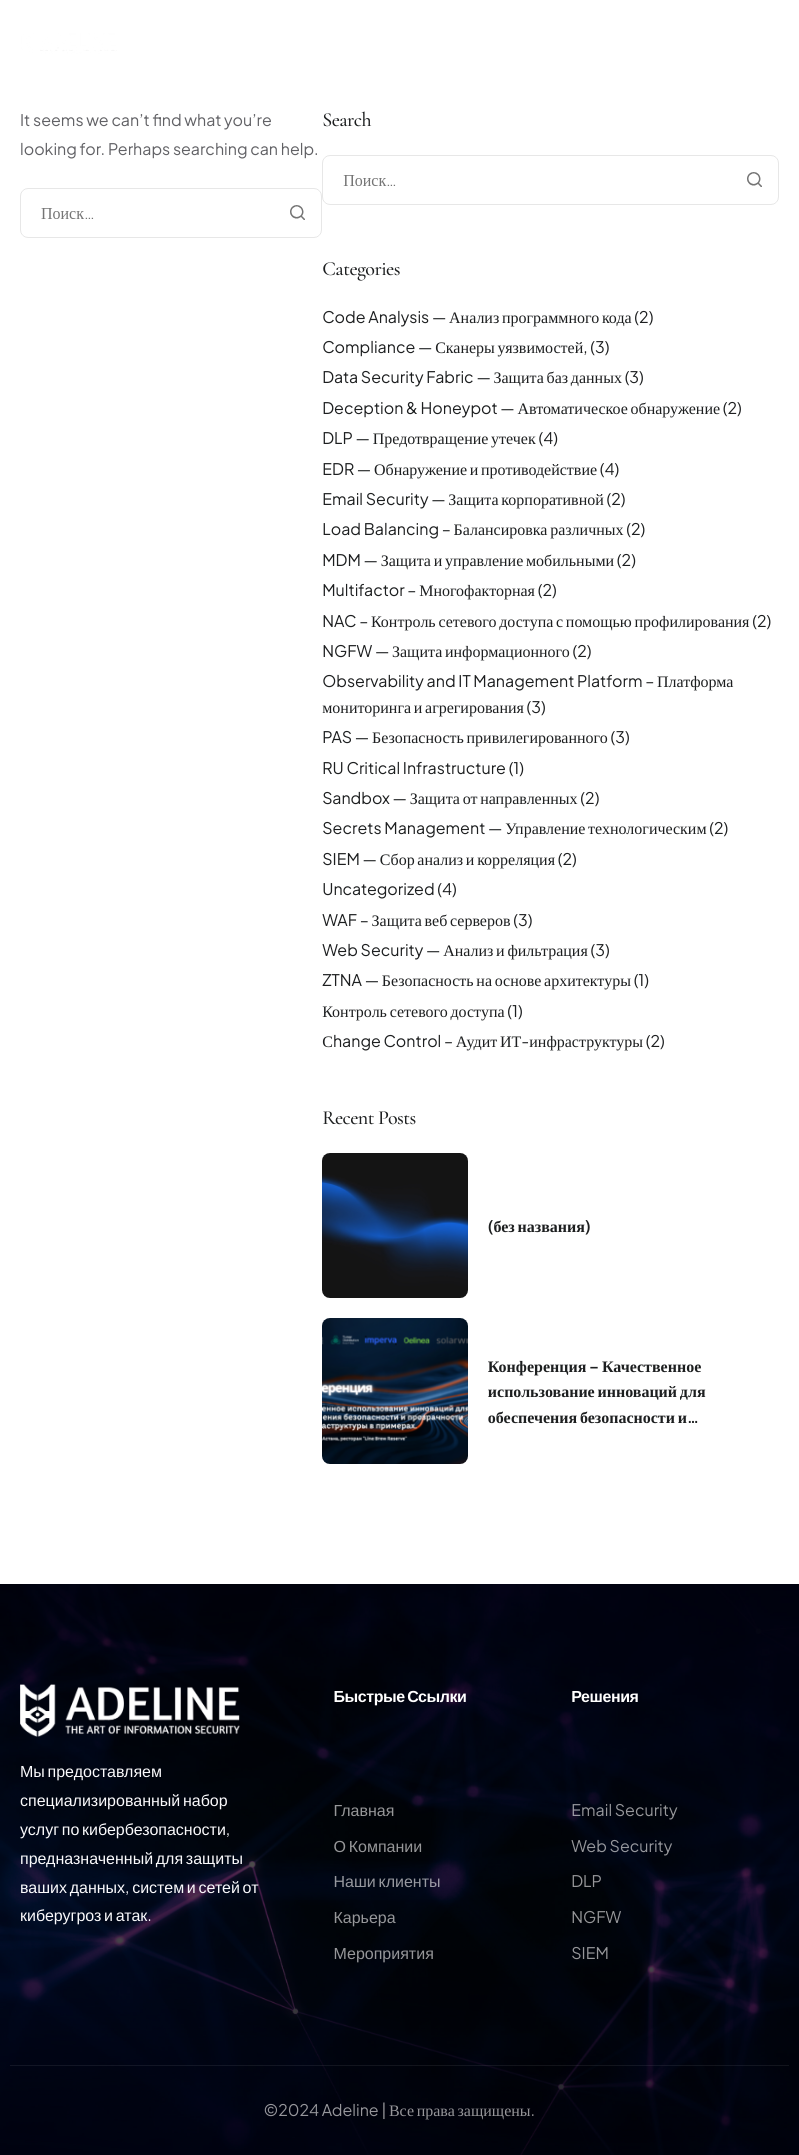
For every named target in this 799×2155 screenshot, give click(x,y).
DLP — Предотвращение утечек (428, 437)
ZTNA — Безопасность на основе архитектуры (476, 979)
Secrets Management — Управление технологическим (514, 827)
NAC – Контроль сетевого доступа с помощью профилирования (535, 620)
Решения (604, 1695)
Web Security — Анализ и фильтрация (455, 949)
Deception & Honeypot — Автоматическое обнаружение (521, 407)
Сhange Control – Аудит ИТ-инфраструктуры (482, 1040)
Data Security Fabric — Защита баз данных (472, 376)
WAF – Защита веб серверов (416, 919)
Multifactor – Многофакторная (428, 589)
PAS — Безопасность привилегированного (464, 736)
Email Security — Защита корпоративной (463, 498)
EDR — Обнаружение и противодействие (459, 468)
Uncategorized (378, 888)
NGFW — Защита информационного (446, 650)
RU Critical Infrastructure (414, 767)
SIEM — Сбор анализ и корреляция (438, 858)
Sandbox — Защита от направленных (449, 797)
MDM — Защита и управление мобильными (468, 559)
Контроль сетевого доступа (413, 1010)
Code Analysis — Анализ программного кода (476, 316)
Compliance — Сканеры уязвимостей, (454, 346)
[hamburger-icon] (779, 78)
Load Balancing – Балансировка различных (472, 528)
